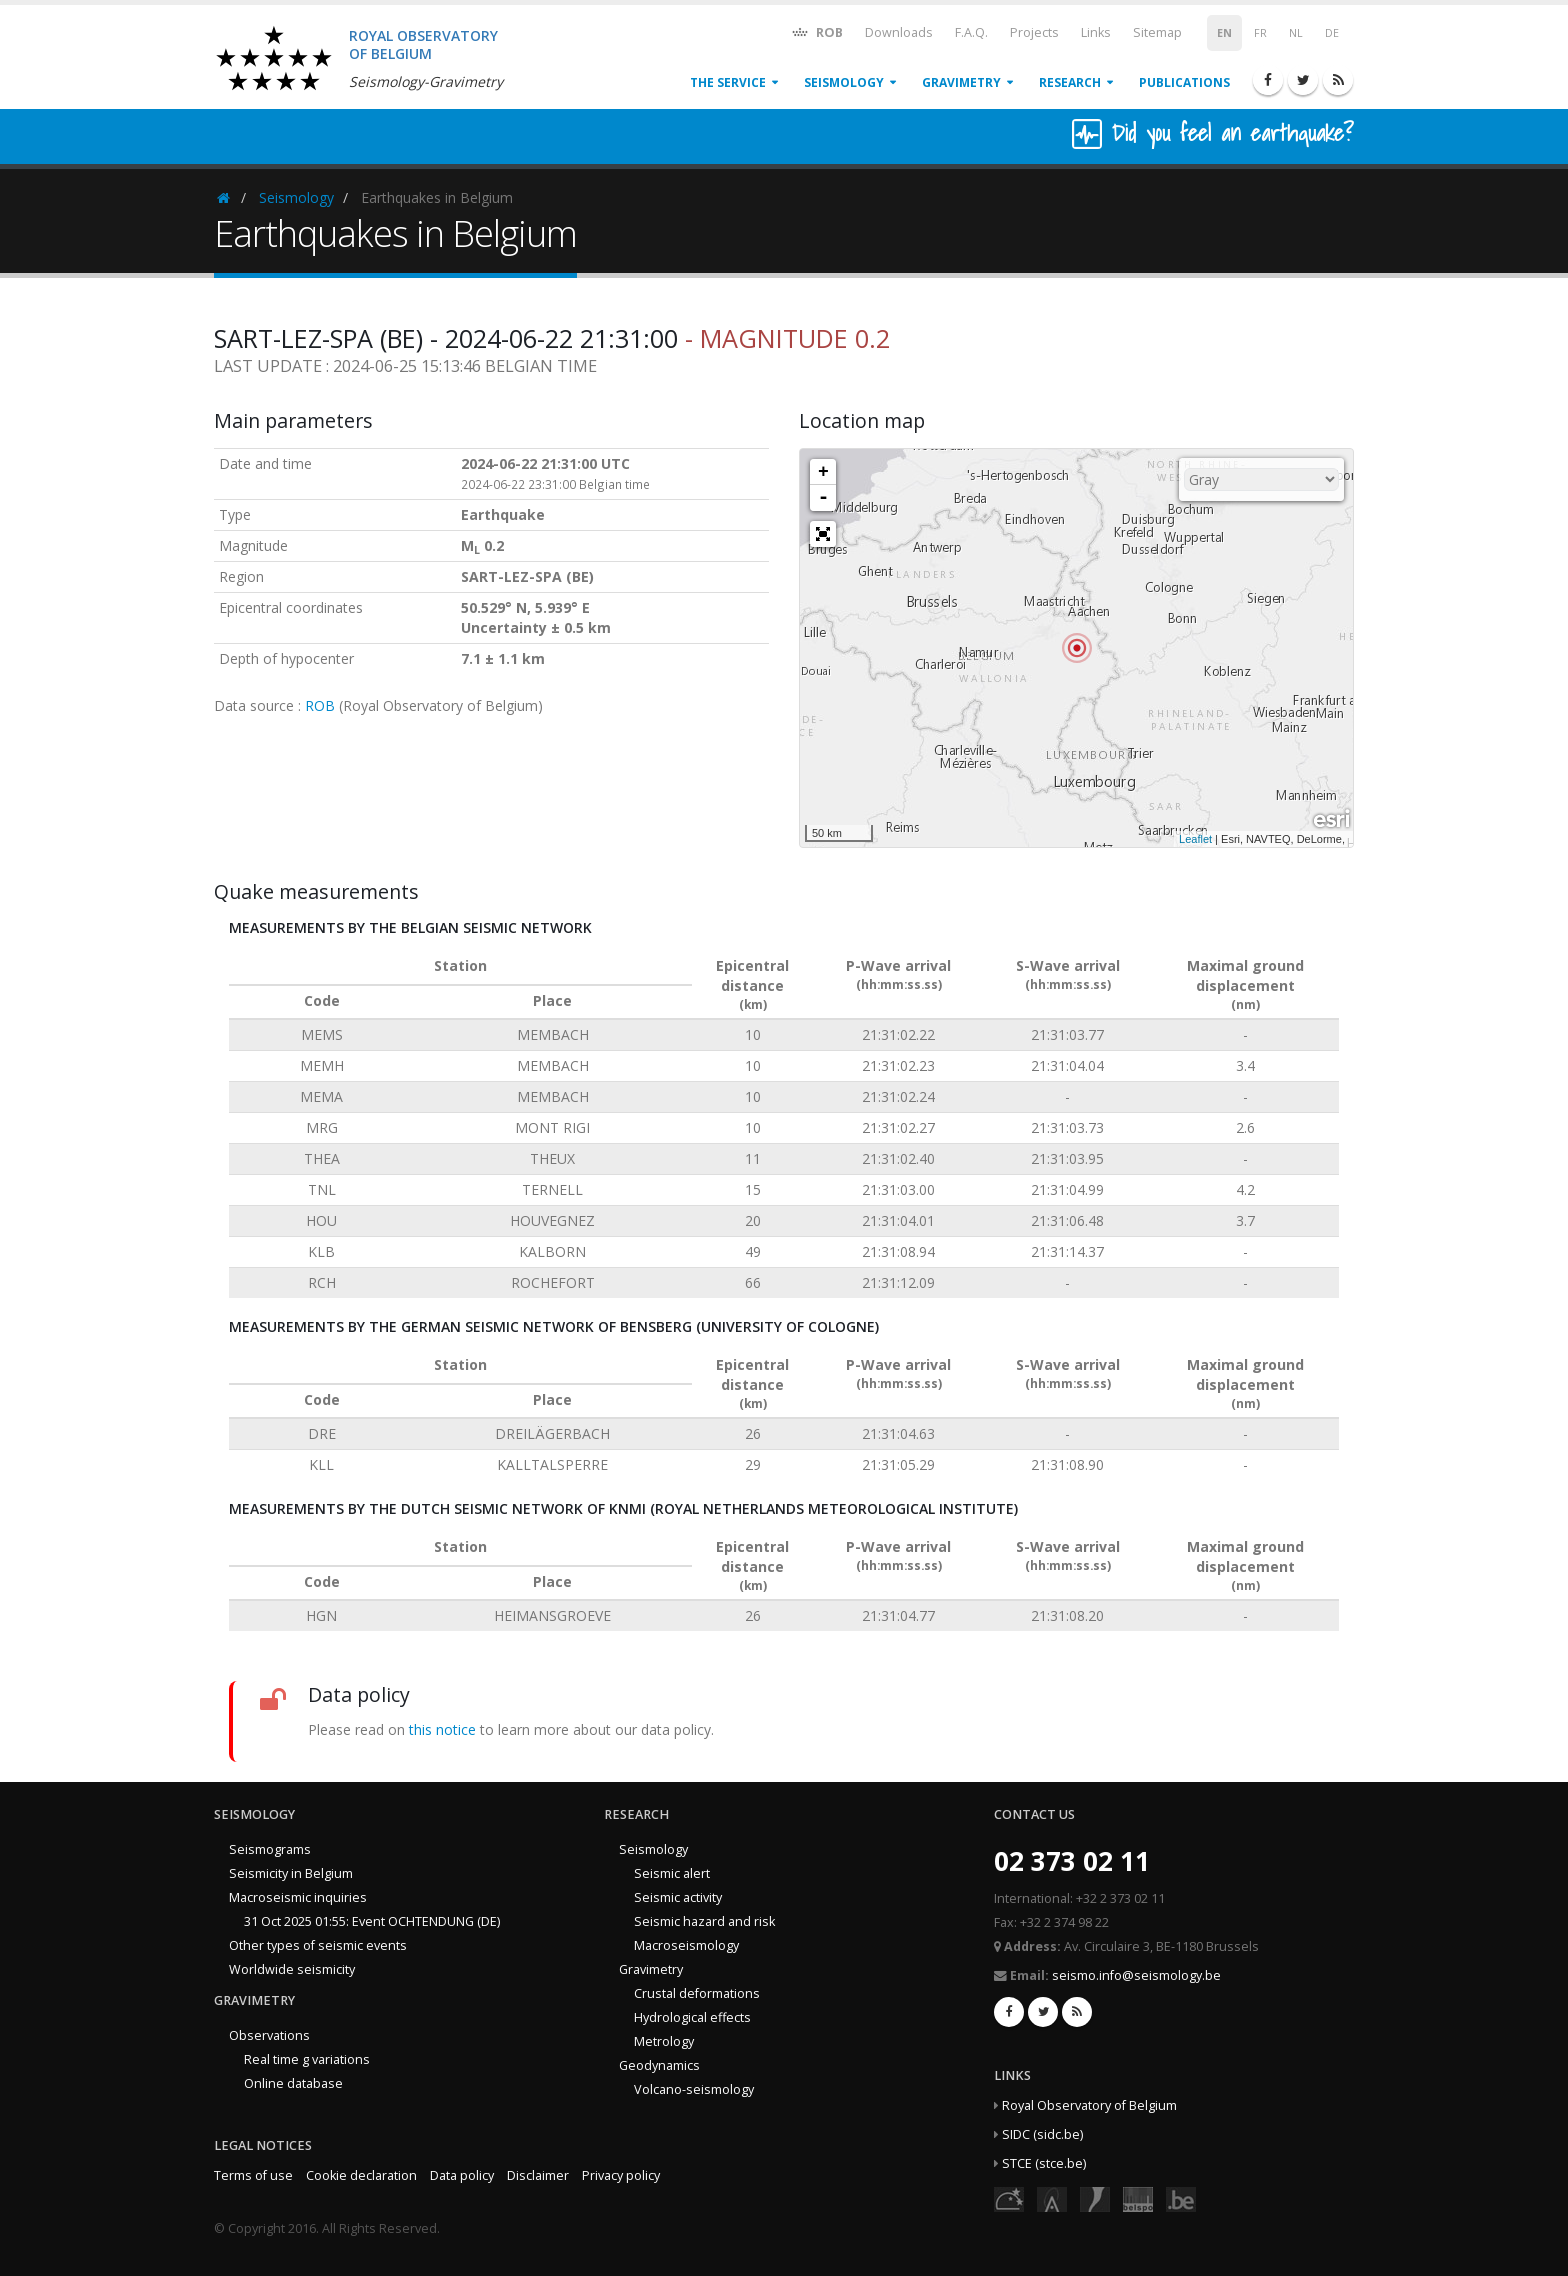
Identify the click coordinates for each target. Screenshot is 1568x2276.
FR (1260, 33)
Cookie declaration (361, 2175)
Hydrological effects (692, 2017)
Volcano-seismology (694, 2089)
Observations (269, 2035)
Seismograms (270, 1849)
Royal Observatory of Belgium (1089, 2105)
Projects (1034, 32)
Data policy (462, 2175)
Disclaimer (538, 2175)
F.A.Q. (971, 32)
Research (1070, 82)
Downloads (899, 32)
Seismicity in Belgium (291, 1873)
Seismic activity (678, 1897)
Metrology (664, 2041)
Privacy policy (621, 2175)
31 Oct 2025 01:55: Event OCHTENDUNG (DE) (372, 1921)
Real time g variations (307, 2059)
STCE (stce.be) (1044, 2163)
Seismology (844, 82)
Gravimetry (961, 82)
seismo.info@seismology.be (1136, 1975)
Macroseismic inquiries (298, 1897)
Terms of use (253, 2175)
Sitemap (1157, 32)
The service (728, 82)
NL (1296, 33)
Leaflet (1195, 839)
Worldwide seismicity (292, 1969)
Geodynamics (659, 2065)
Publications (1184, 82)
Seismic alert (672, 1873)
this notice (442, 1729)
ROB (816, 31)
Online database (293, 2083)
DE (1332, 33)
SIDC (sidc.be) (1042, 2134)
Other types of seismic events (318, 1945)
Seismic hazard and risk (704, 1921)
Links (1096, 32)
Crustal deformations (697, 1993)
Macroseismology (686, 1945)
